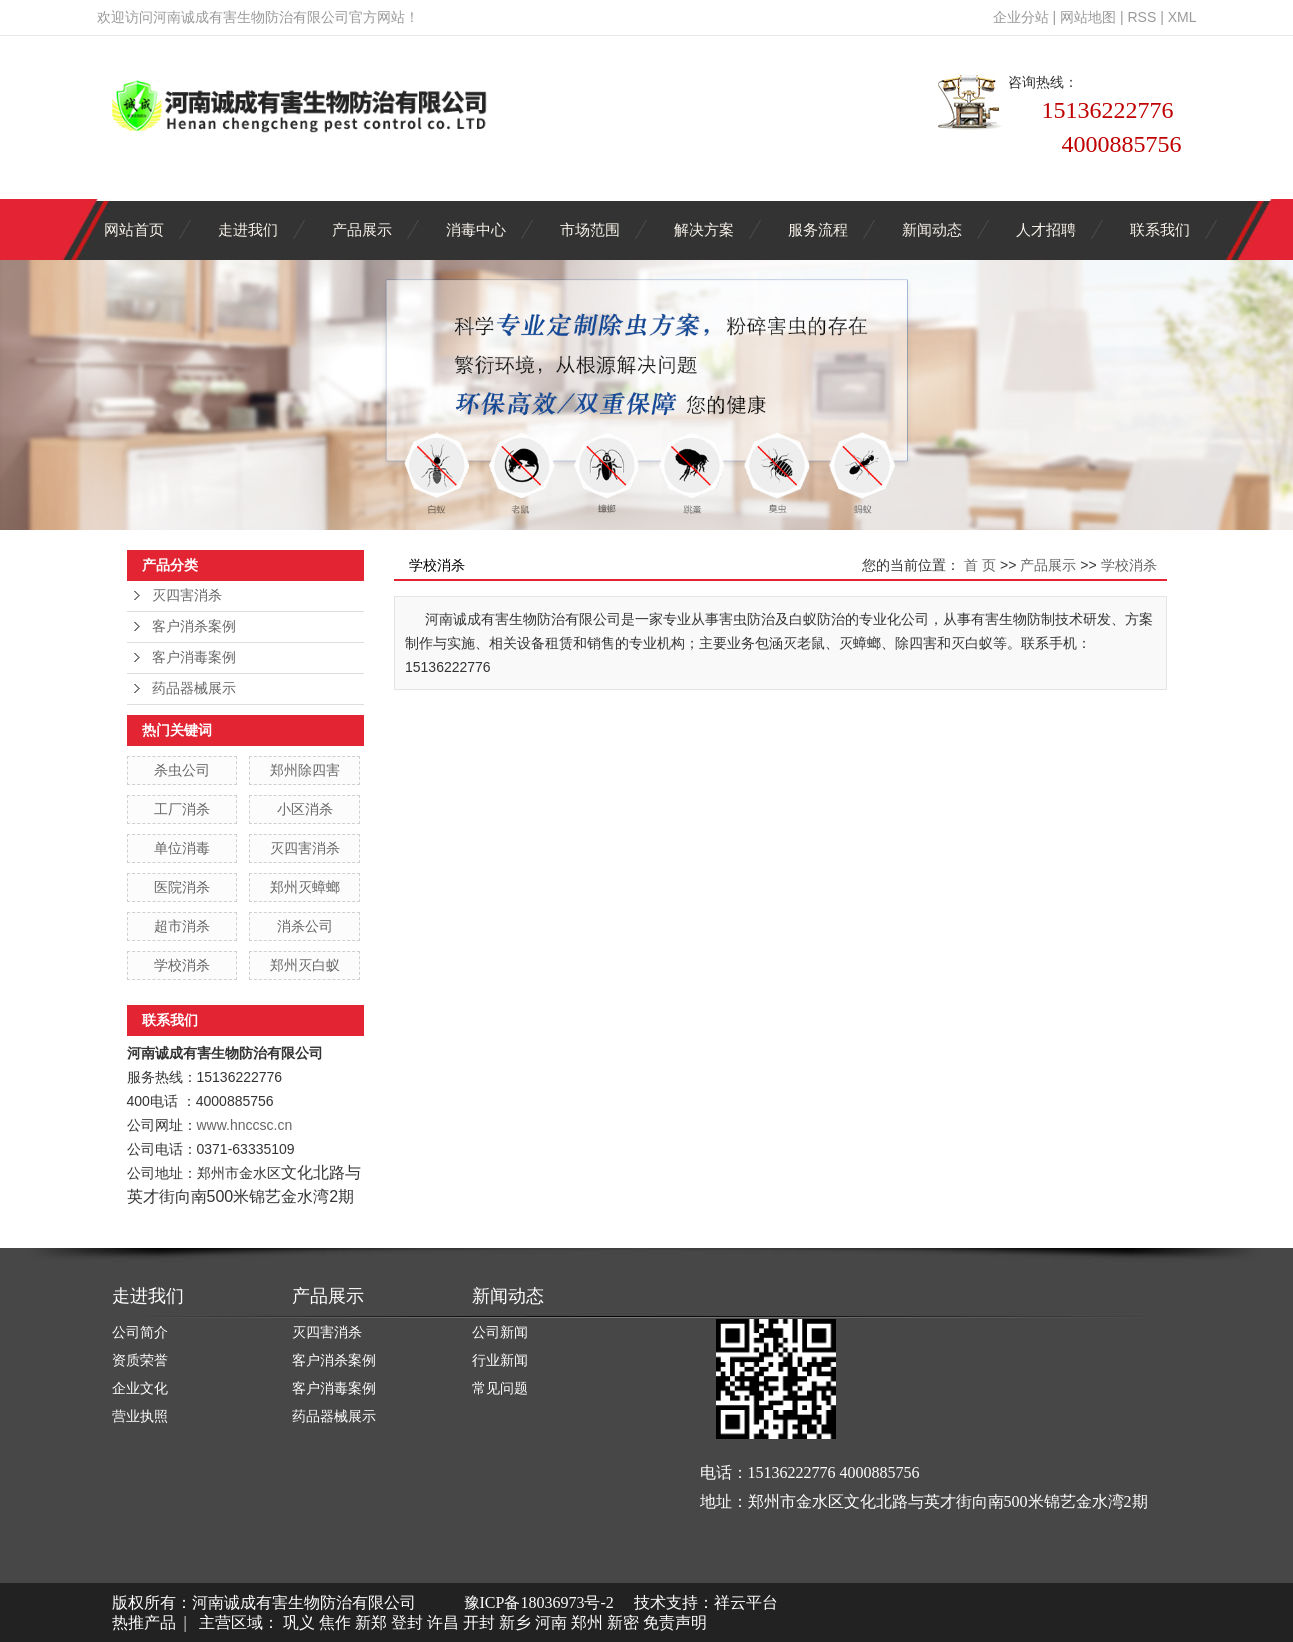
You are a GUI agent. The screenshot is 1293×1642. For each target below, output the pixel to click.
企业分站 (1021, 17)
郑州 (587, 1622)
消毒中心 (476, 229)
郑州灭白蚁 (305, 965)
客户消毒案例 (194, 657)
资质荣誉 (140, 1360)
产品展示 (362, 229)
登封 (407, 1622)
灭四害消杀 (187, 595)
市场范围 (590, 229)
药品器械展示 (194, 688)
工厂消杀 (182, 809)
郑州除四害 (305, 770)
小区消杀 (305, 809)
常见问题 (500, 1388)
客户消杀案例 (194, 626)
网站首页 (134, 229)
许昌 (443, 1622)
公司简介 (140, 1332)
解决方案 (704, 229)
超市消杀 (182, 926)
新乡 (515, 1622)
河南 (551, 1622)
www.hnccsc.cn (245, 1125)
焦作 (335, 1622)
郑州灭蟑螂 (305, 887)
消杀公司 (305, 926)
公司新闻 (500, 1332)
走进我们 (248, 229)
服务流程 (818, 229)
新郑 (371, 1622)
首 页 (980, 565)
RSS (1141, 17)
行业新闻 (500, 1360)
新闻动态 (932, 229)
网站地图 (1088, 17)
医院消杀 (182, 887)
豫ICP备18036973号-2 (539, 1602)
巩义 (299, 1622)
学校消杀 (182, 965)
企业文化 (140, 1388)
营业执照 (140, 1416)
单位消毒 (182, 848)
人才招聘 (1046, 229)
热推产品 (144, 1622)
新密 (623, 1622)
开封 (479, 1622)
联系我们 (1160, 229)
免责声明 (675, 1622)
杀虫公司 (182, 770)
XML (1182, 17)
